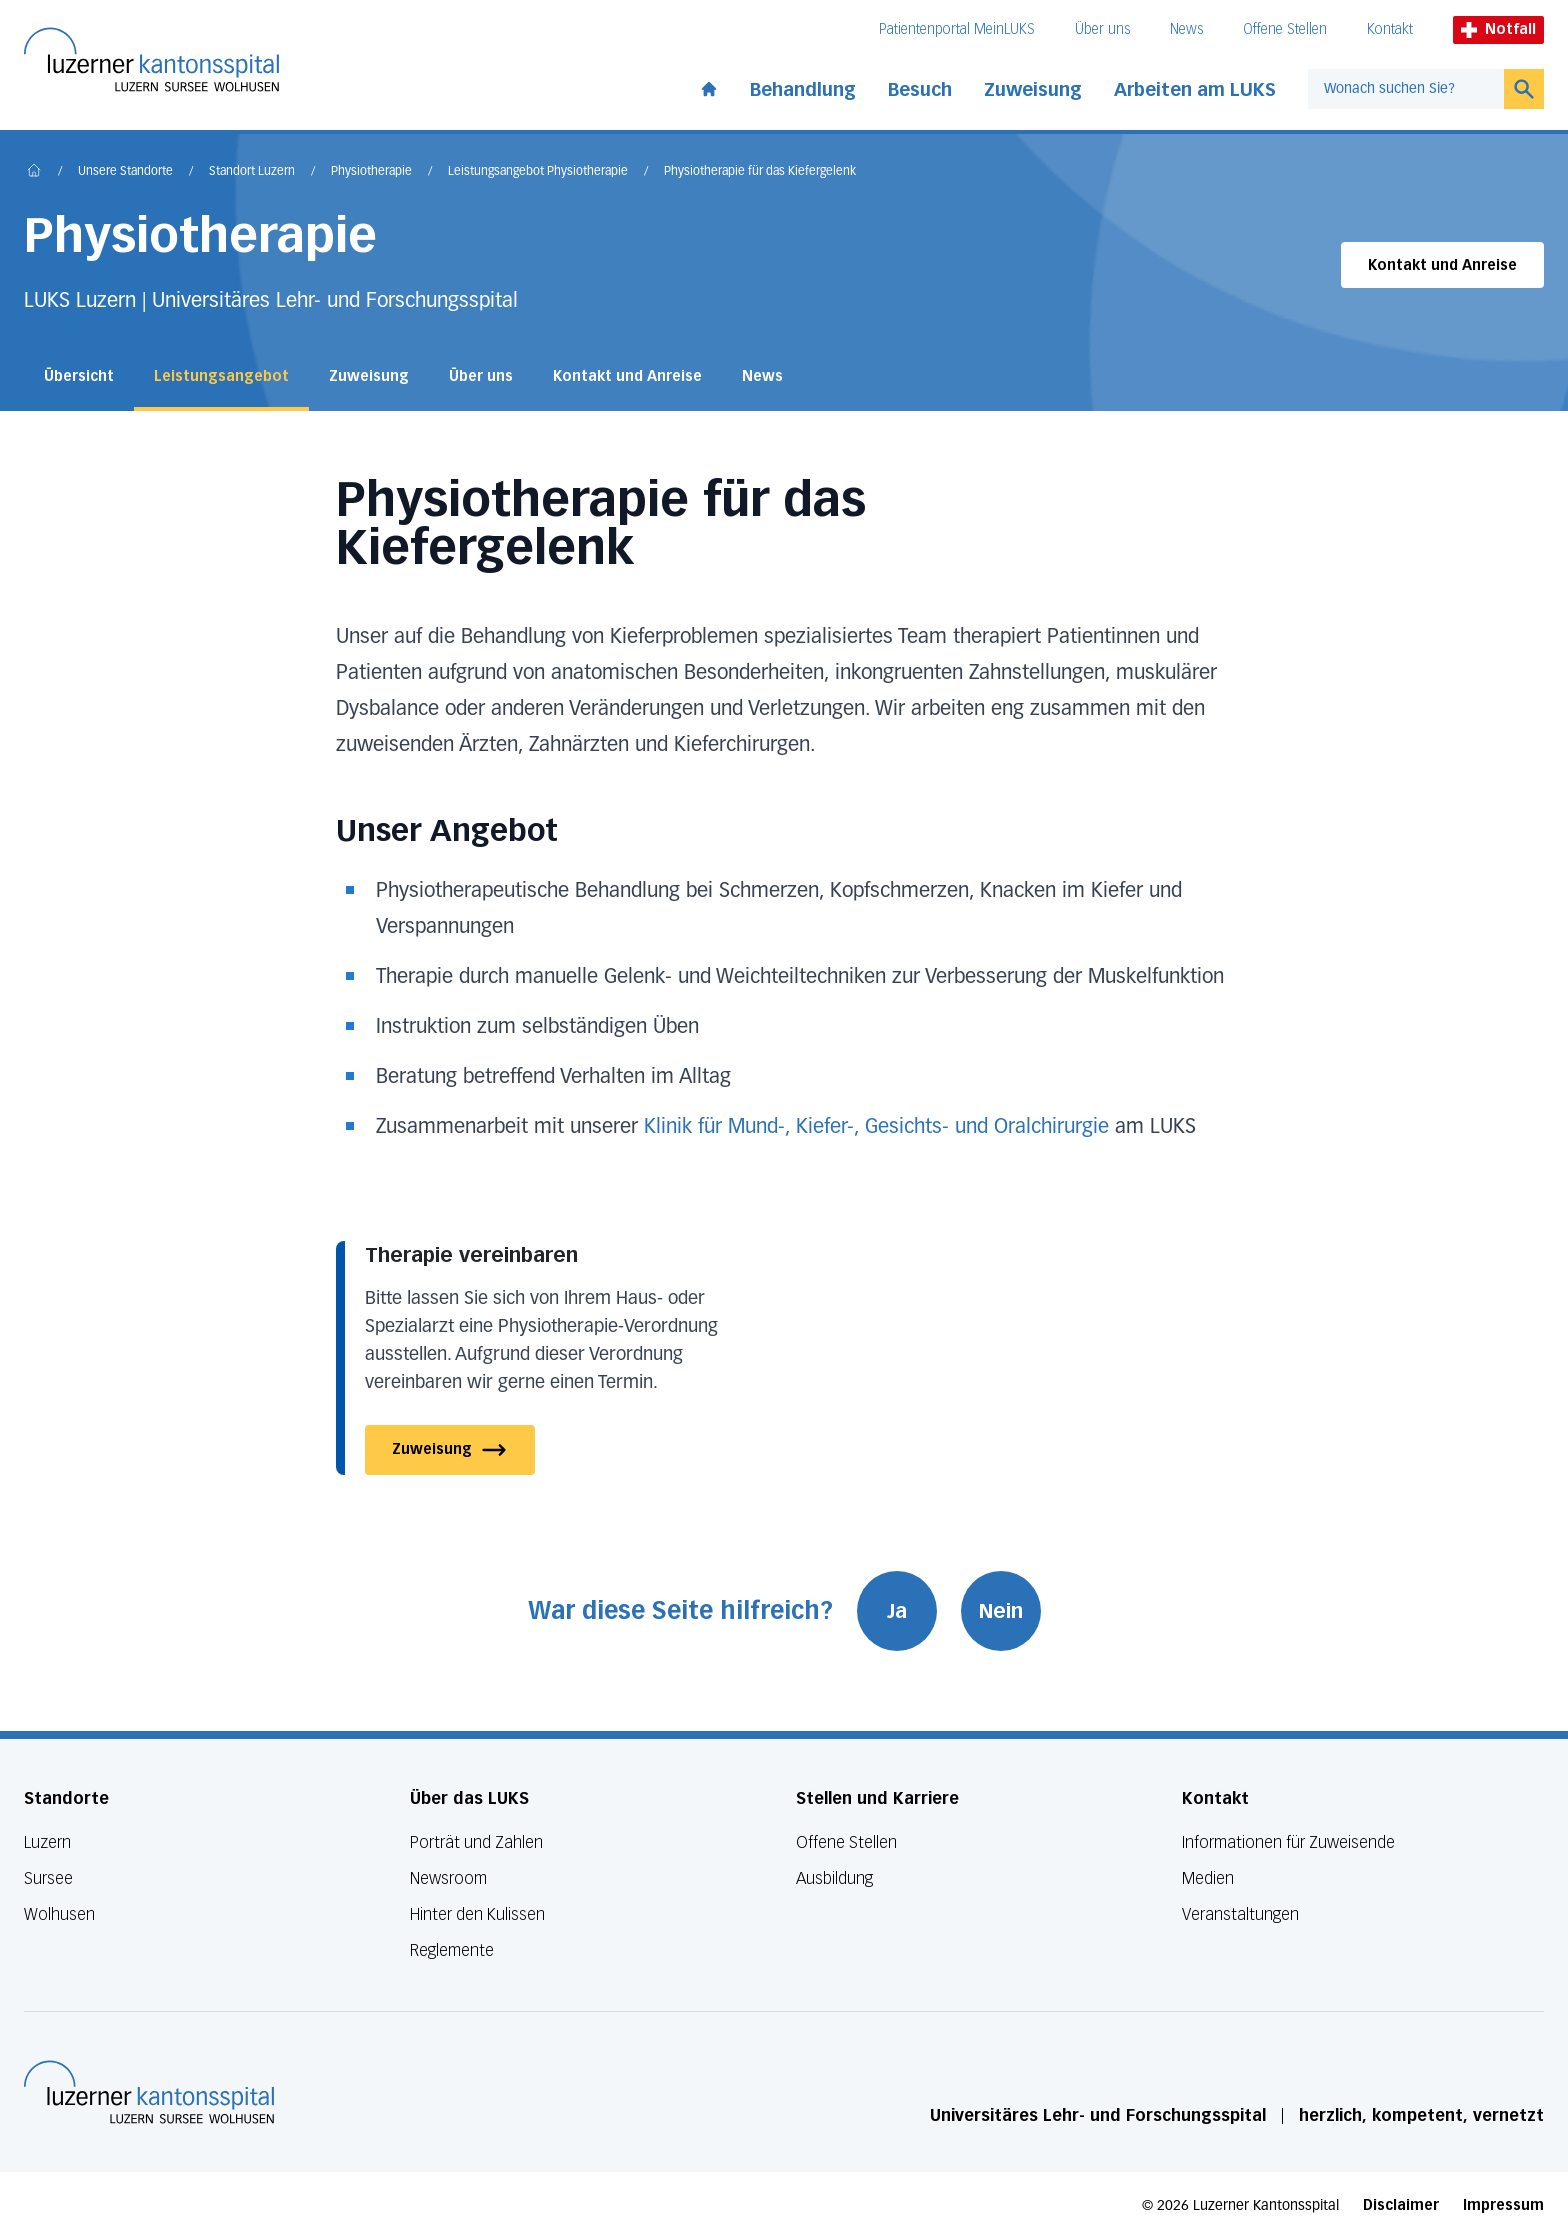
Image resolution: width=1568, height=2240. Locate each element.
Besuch (920, 90)
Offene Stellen (1285, 29)
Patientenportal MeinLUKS (957, 29)
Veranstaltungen (1240, 1914)
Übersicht (79, 376)
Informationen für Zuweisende (1288, 1842)
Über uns (1102, 29)
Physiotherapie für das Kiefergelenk (760, 172)
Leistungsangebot (221, 376)
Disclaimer (1401, 2205)
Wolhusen (59, 1914)
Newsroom (448, 1878)
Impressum (1503, 2205)
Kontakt (1390, 29)
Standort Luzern (252, 172)
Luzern (47, 1842)
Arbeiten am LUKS (1195, 90)
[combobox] (1406, 89)
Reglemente (452, 1950)
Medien (1208, 1878)
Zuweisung (1033, 90)
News (1186, 29)
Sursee (48, 1878)
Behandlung (803, 90)
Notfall (1498, 29)
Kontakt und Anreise (1442, 265)
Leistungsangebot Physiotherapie (538, 172)
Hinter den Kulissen (477, 1914)
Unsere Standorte (125, 172)
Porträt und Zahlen (476, 1842)
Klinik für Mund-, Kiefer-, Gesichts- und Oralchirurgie (876, 1127)
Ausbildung (834, 1878)
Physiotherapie (371, 172)
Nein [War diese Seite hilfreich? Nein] (1001, 1611)
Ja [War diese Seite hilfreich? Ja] (897, 1611)
